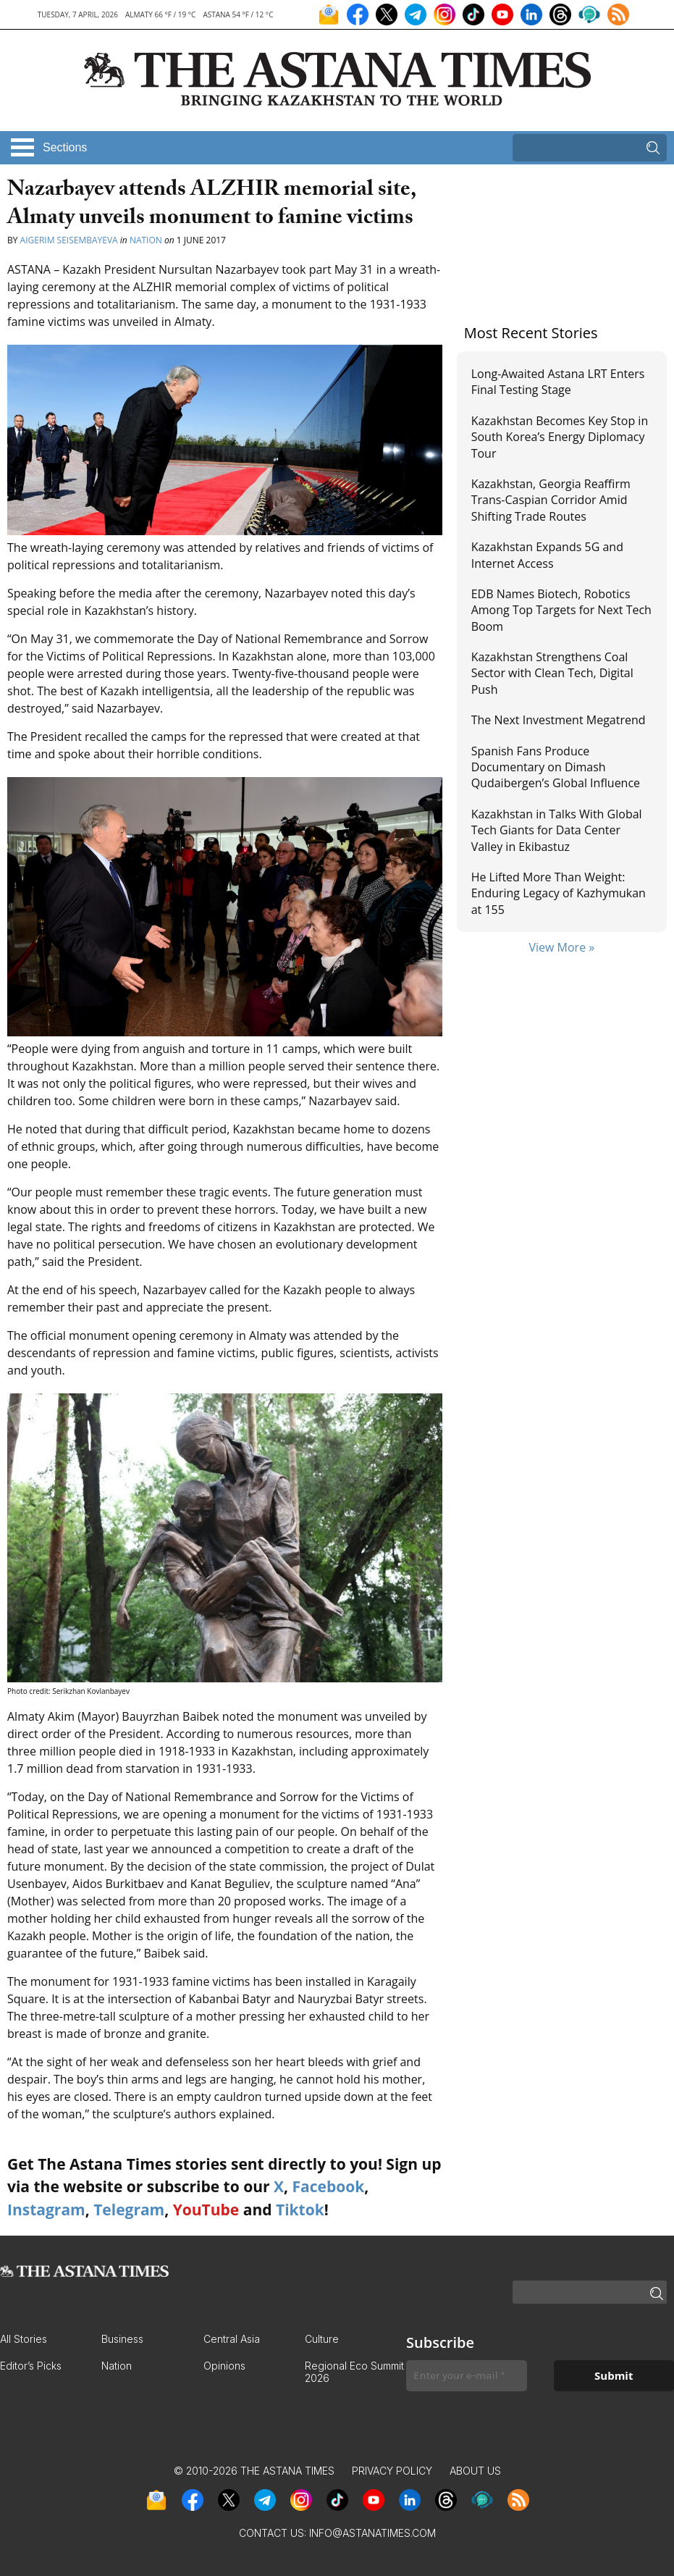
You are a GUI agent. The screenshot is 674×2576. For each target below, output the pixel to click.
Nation (146, 240)
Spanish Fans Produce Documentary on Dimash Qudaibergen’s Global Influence (555, 767)
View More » (561, 947)
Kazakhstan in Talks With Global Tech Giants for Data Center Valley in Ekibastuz (556, 830)
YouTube (206, 2209)
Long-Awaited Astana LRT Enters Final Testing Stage (558, 382)
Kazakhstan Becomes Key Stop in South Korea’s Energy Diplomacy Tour (560, 437)
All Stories (23, 2339)
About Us (475, 2470)
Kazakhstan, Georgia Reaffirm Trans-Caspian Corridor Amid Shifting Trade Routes (551, 500)
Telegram (128, 2209)
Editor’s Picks (31, 2365)
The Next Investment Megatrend (558, 720)
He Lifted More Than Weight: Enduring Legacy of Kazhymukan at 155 (558, 893)
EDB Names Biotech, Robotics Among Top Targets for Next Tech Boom (561, 610)
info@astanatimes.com (372, 2533)
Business (122, 2339)
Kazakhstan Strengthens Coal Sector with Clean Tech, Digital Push (552, 673)
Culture (322, 2339)
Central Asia (231, 2339)
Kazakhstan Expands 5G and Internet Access (547, 555)
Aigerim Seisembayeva (69, 240)
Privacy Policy (392, 2470)
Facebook (328, 2186)
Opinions (224, 2365)
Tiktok (300, 2209)
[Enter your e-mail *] (466, 2375)
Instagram (46, 2209)
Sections (65, 147)
